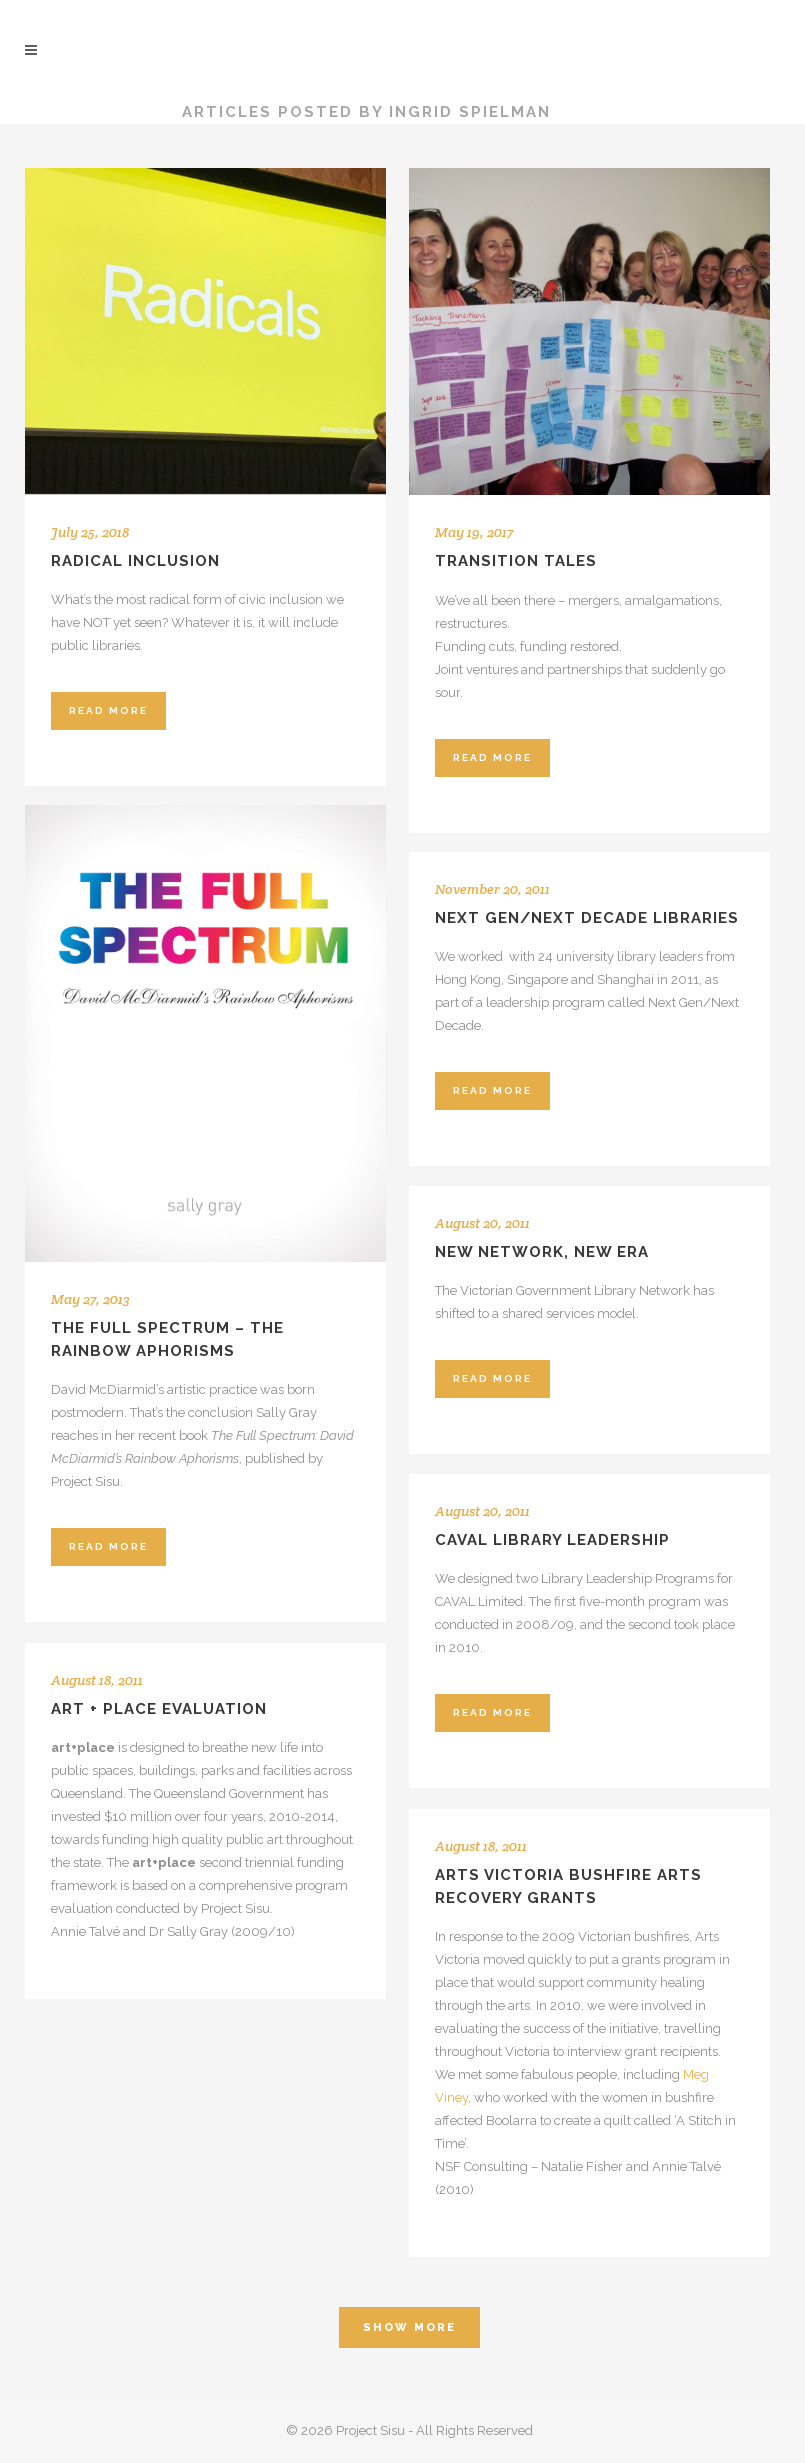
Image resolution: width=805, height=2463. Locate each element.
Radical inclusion (135, 561)
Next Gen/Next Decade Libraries (587, 918)
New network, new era (542, 1252)
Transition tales (516, 561)
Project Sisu (91, 112)
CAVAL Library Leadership (552, 1540)
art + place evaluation (159, 1709)
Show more (409, 2327)
